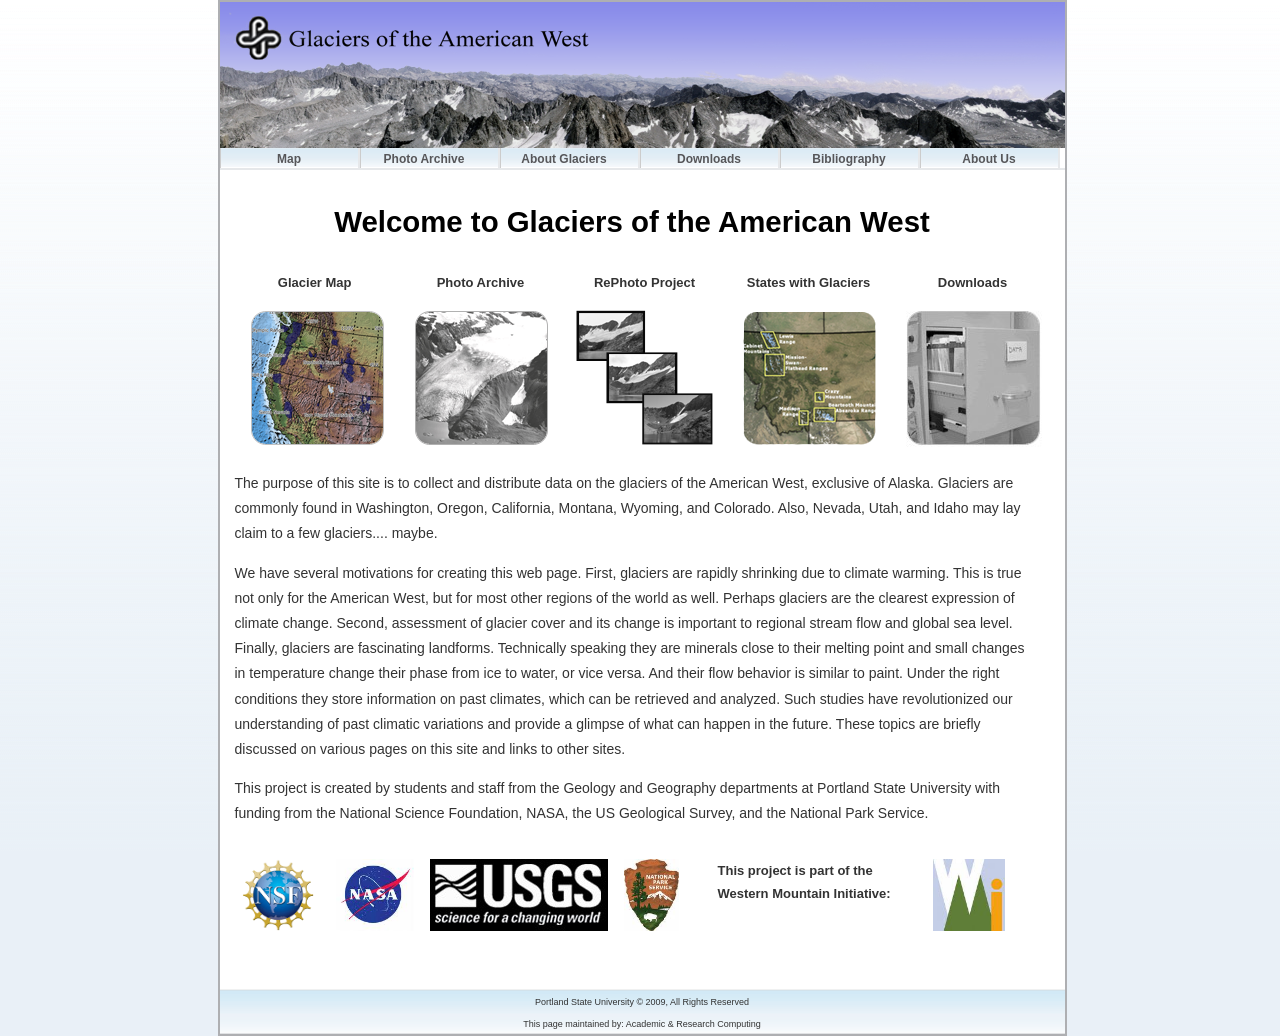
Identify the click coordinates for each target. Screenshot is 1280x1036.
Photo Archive (424, 159)
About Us (988, 159)
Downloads (709, 159)
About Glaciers (563, 159)
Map (289, 159)
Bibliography (848, 159)
